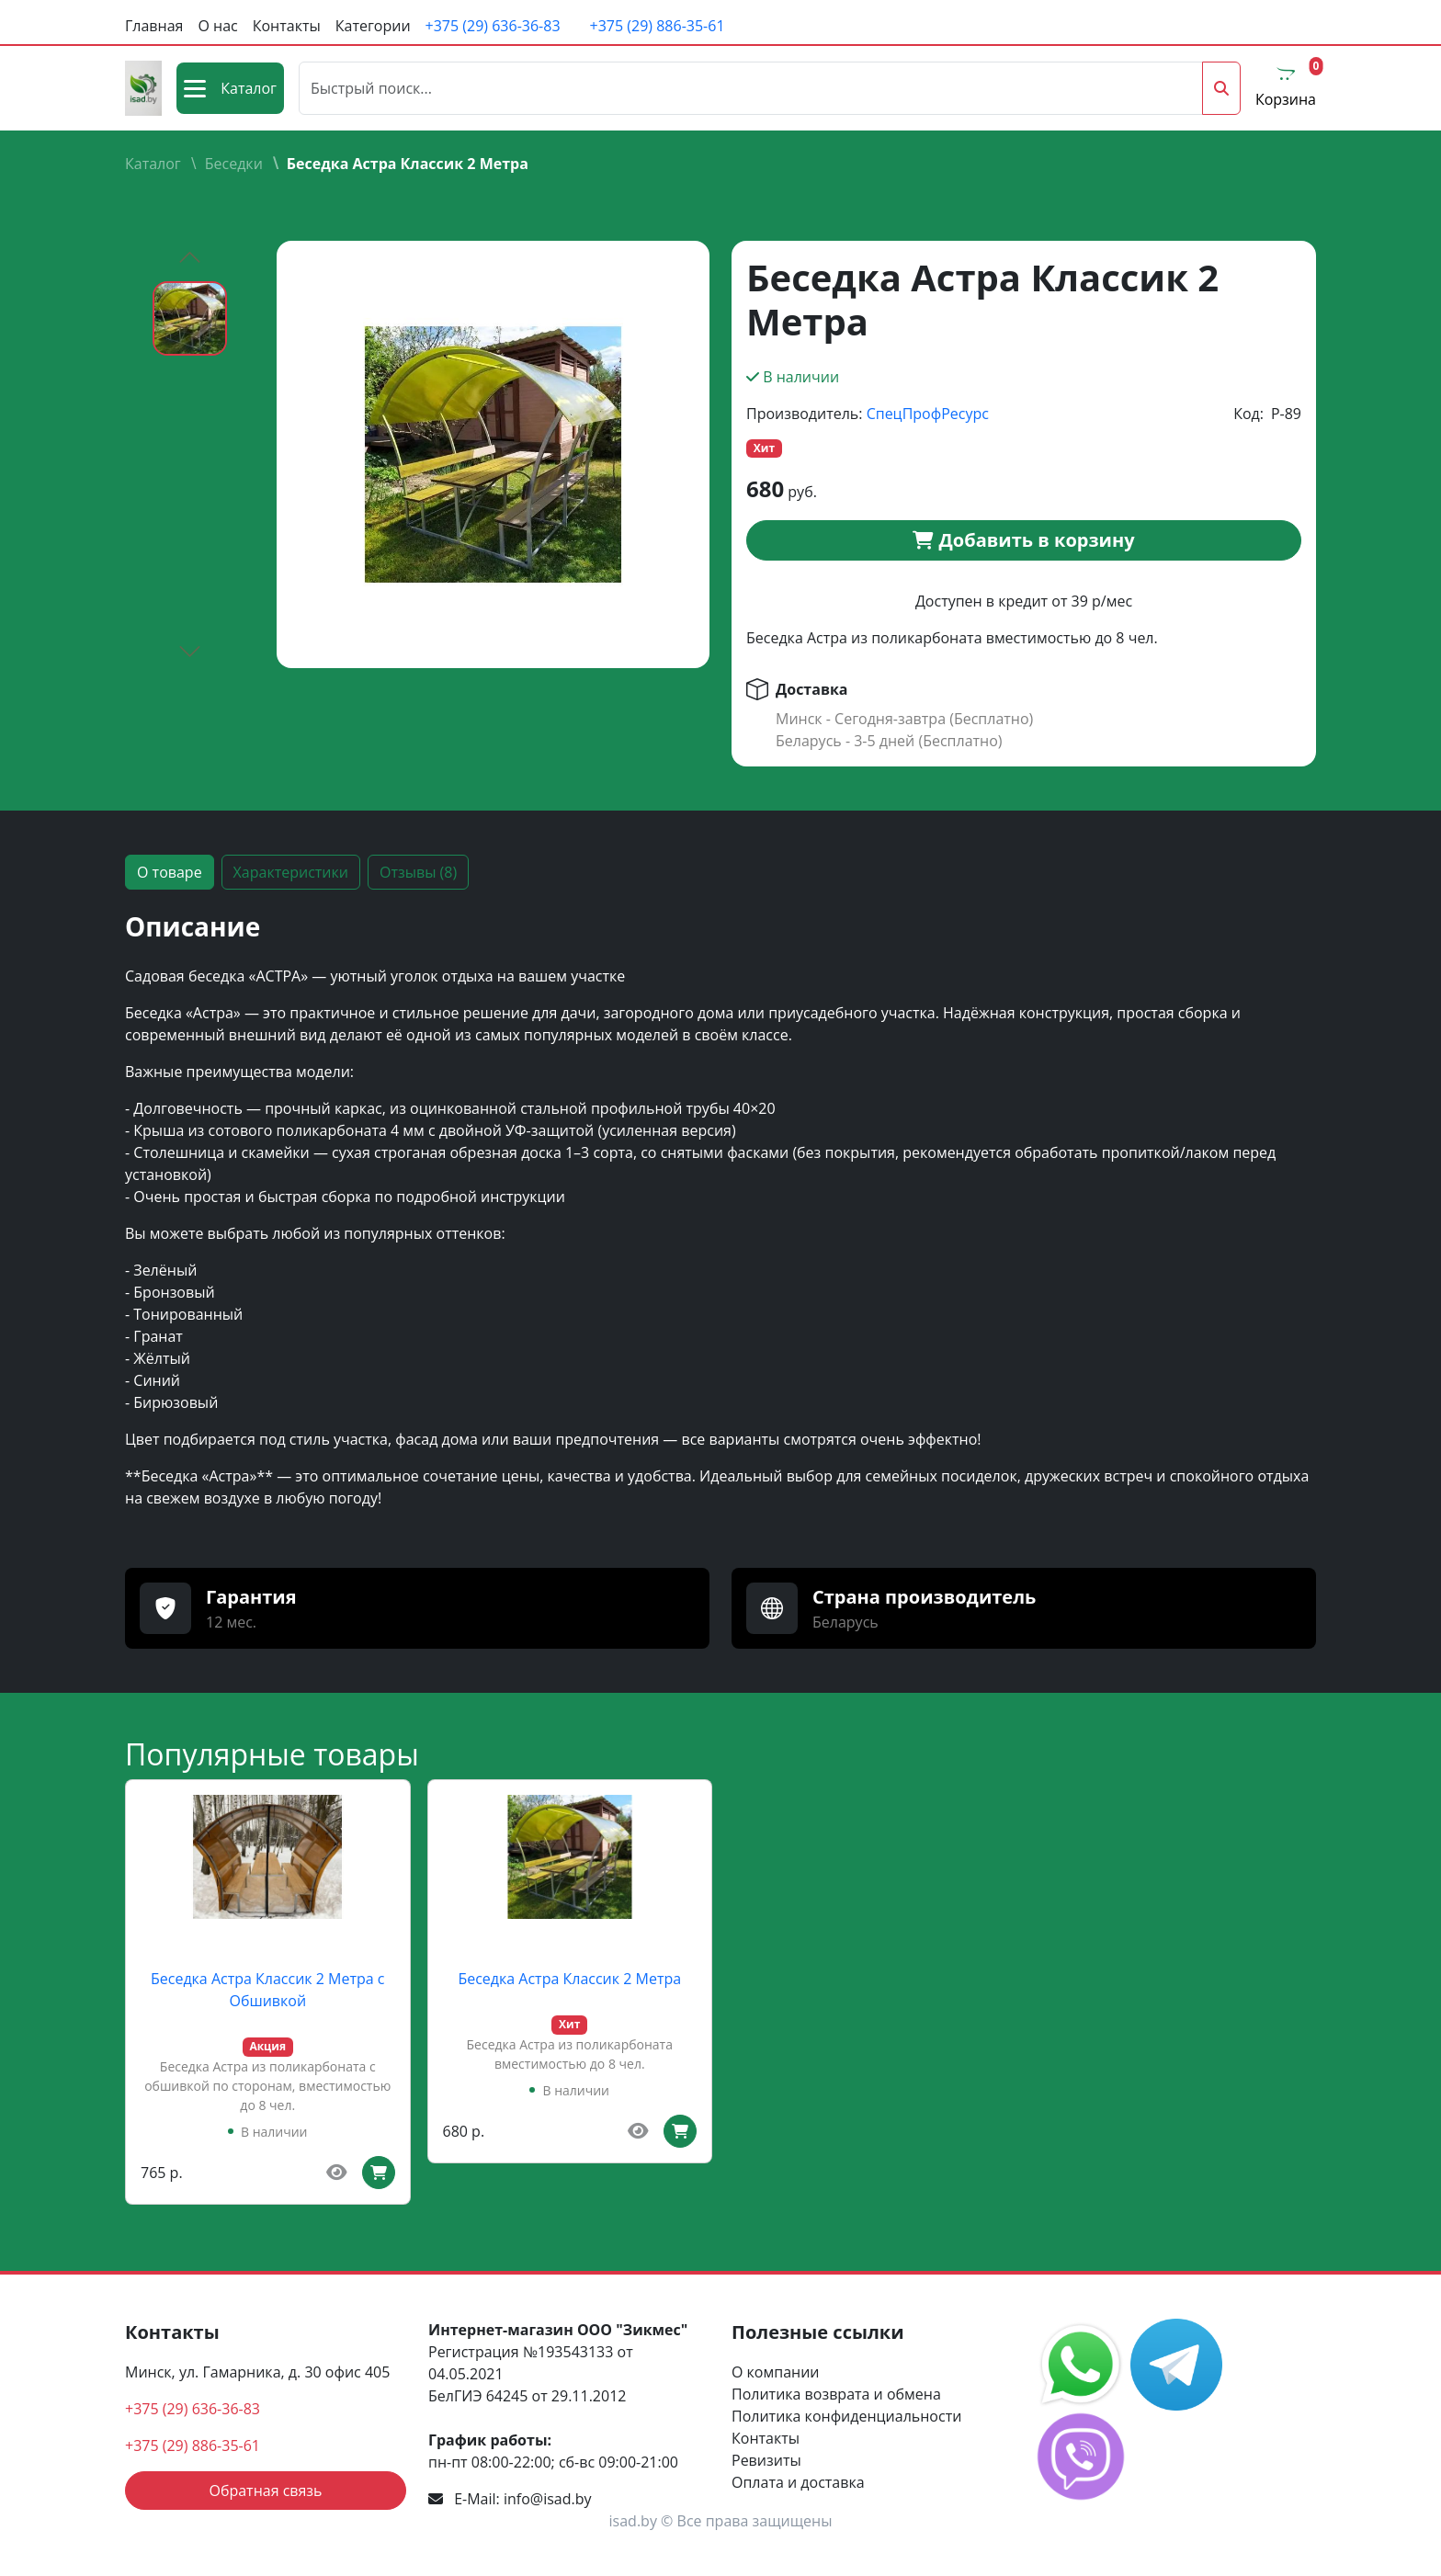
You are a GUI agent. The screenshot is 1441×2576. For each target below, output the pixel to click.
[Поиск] (751, 88)
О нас (217, 26)
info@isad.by (548, 2499)
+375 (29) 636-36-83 (493, 26)
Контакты (287, 26)
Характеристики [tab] (290, 872)
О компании (776, 2372)
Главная (154, 26)
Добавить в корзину (1023, 540)
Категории (373, 26)
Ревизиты (766, 2460)
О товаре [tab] (169, 872)
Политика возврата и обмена (836, 2394)
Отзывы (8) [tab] (418, 872)
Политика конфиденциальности (846, 2416)
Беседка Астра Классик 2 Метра (569, 1979)
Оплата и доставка (798, 2482)
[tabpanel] (720, 1218)
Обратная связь (265, 2490)
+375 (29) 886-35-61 (657, 26)
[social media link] (1082, 2363)
